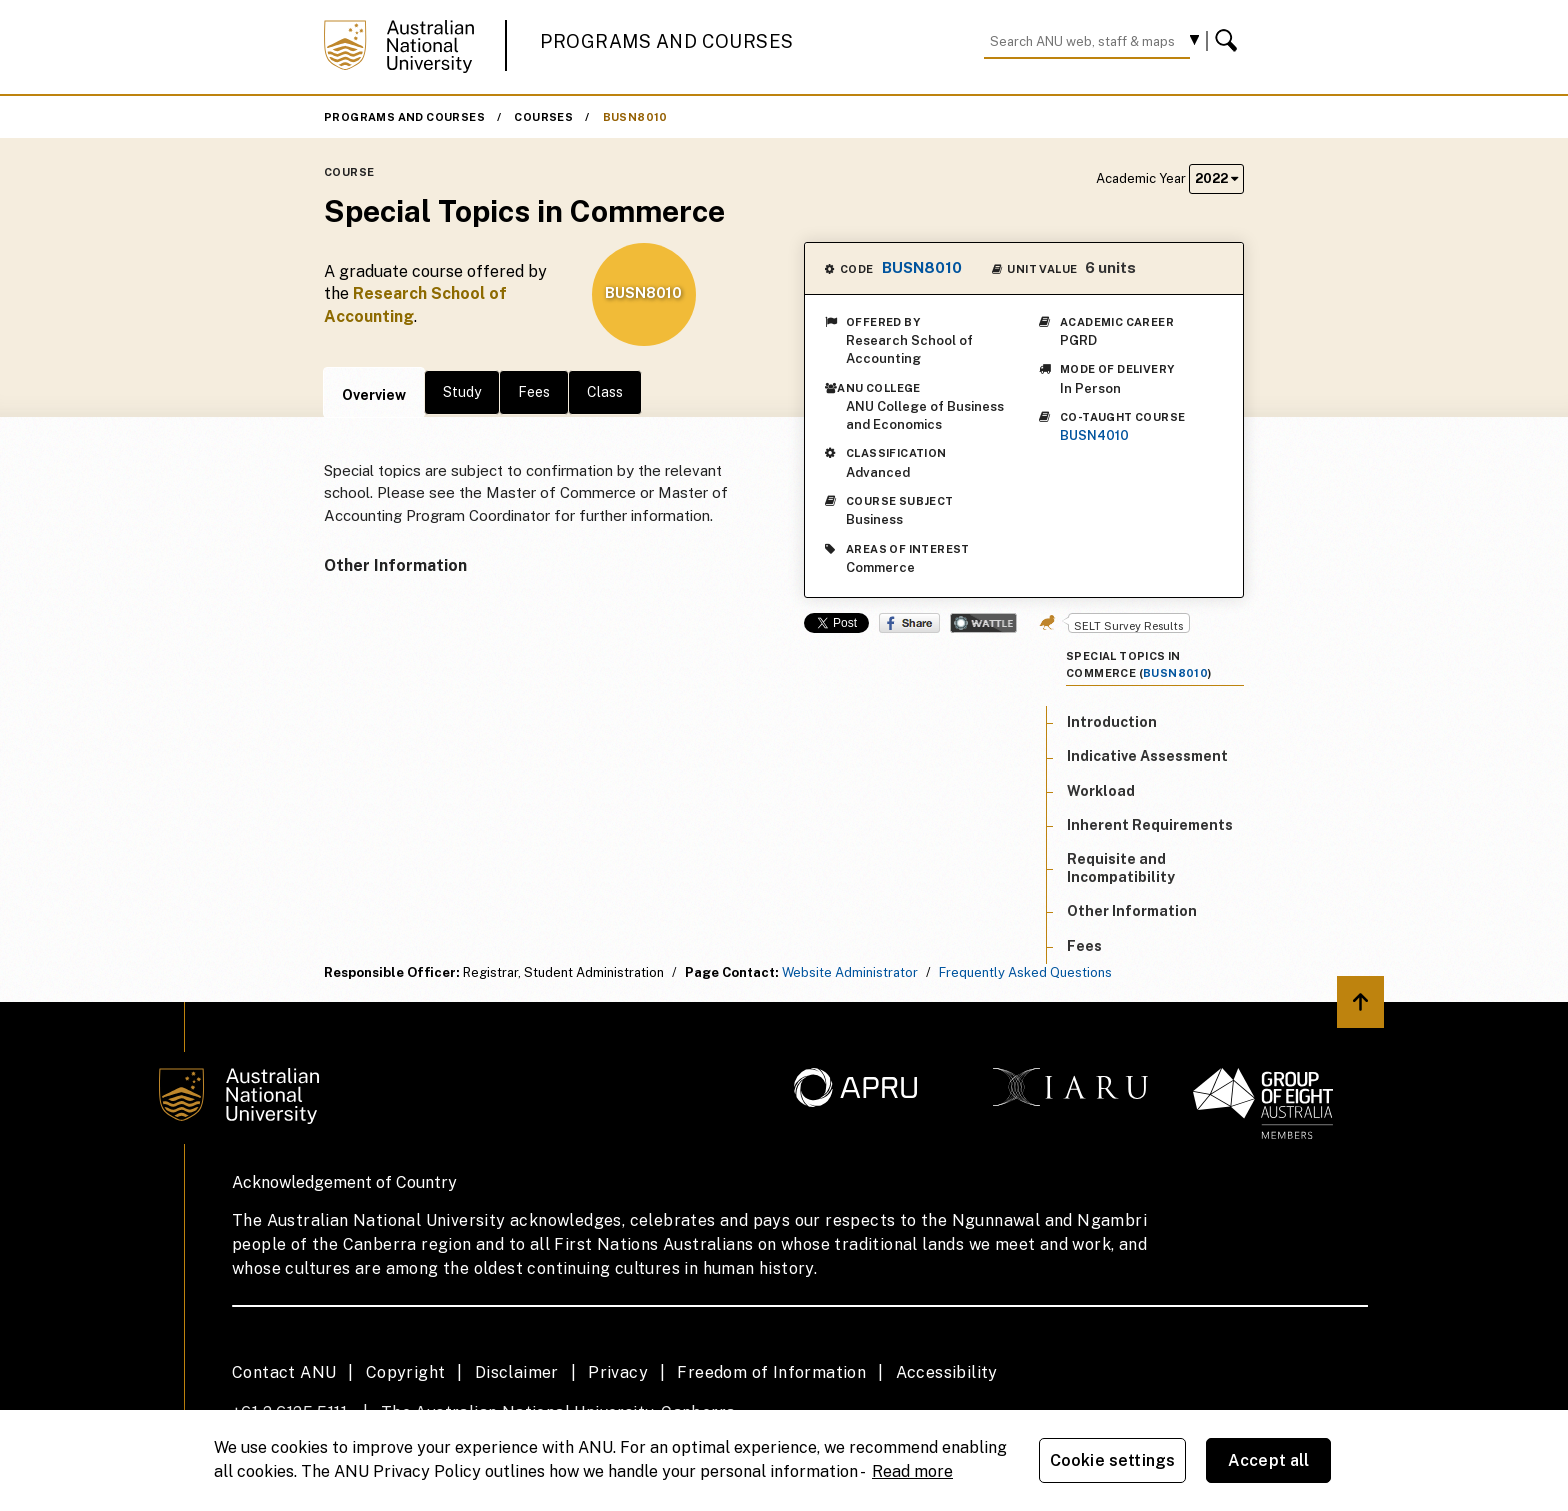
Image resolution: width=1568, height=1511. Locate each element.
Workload (1101, 791)
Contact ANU (284, 1372)
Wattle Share (983, 623)
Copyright (406, 1372)
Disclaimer (517, 1372)
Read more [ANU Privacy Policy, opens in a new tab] (912, 1471)
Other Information (1132, 911)
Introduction (1112, 722)
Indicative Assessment (1147, 756)
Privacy (618, 1372)
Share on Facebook (909, 623)
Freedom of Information (771, 1372)
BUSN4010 (1094, 435)
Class (605, 392)
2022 (1216, 178)
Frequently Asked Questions (1025, 972)
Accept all (1269, 1460)
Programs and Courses (667, 41)
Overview (374, 395)
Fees (534, 392)
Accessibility (947, 1372)
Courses (543, 117)
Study (462, 392)
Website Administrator (850, 972)
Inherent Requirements (1150, 825)
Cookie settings (1112, 1460)
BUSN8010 (635, 117)
